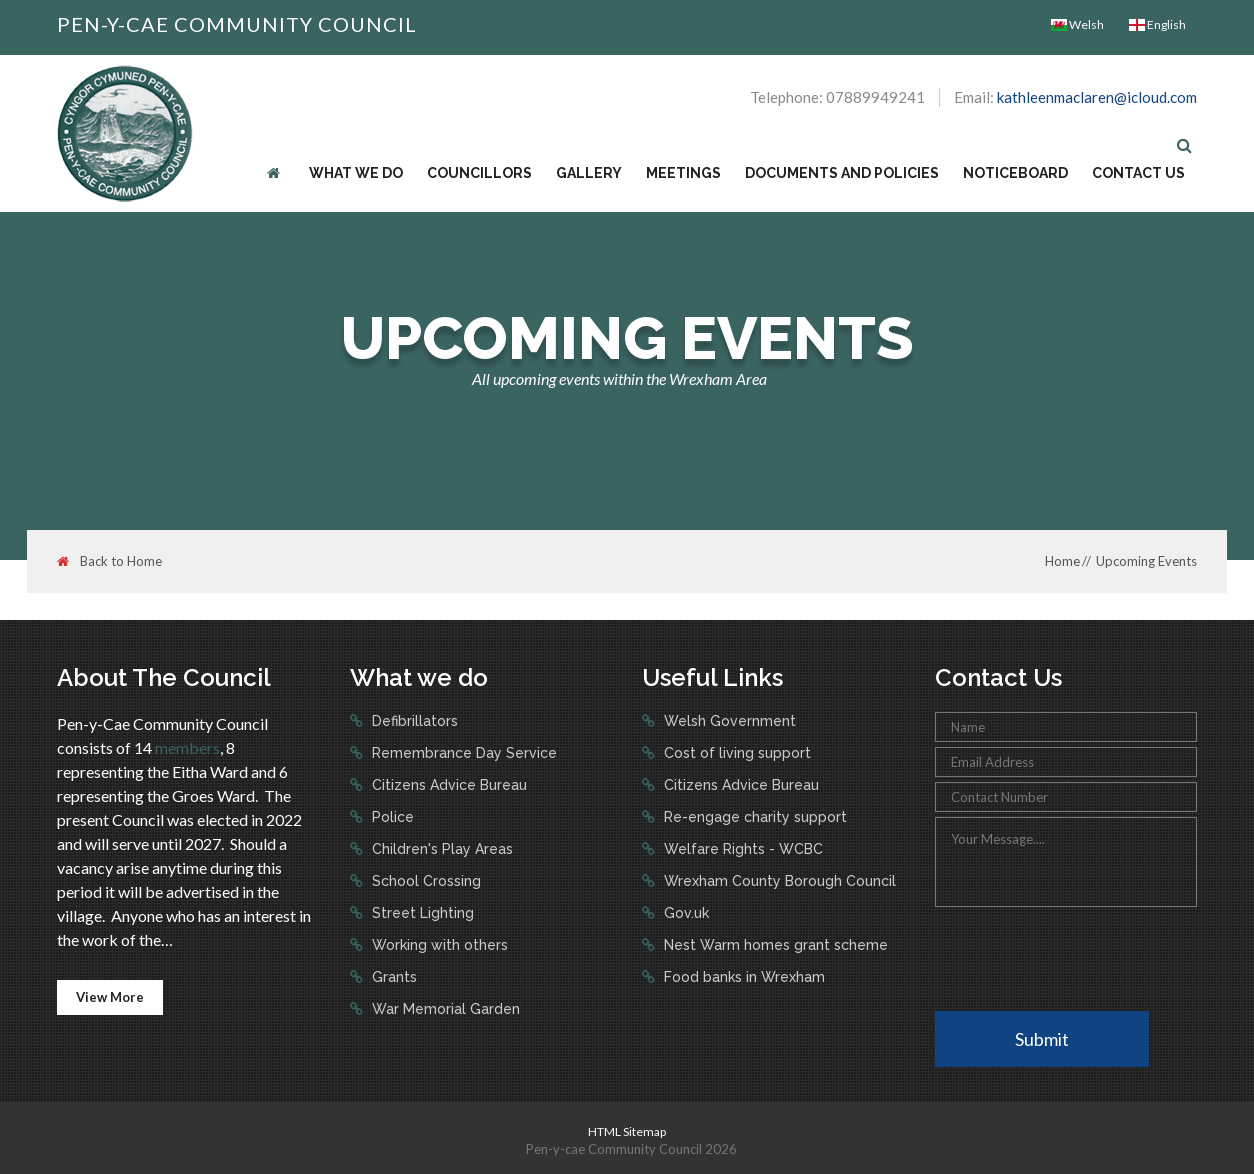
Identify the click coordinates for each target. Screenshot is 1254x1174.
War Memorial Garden (444, 1009)
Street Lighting (421, 913)
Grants (392, 977)
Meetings (683, 173)
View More (110, 997)
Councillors (479, 173)
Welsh (1077, 24)
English (1157, 24)
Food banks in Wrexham (742, 977)
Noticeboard (1015, 173)
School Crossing (424, 881)
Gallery (589, 173)
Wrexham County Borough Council (778, 881)
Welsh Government (728, 721)
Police (391, 817)
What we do (356, 173)
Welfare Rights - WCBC (741, 849)
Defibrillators (413, 721)
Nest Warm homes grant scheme (774, 945)
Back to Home (109, 561)
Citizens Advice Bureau (447, 785)
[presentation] (1087, 957)
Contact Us (1138, 173)
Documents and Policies (842, 173)
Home (1062, 561)
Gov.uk (684, 913)
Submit (1042, 1039)
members (187, 747)
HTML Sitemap (627, 1131)
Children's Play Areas (440, 849)
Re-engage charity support (753, 817)
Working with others (438, 945)
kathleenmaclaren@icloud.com (1097, 97)
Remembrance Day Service (462, 753)
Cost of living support (735, 753)
